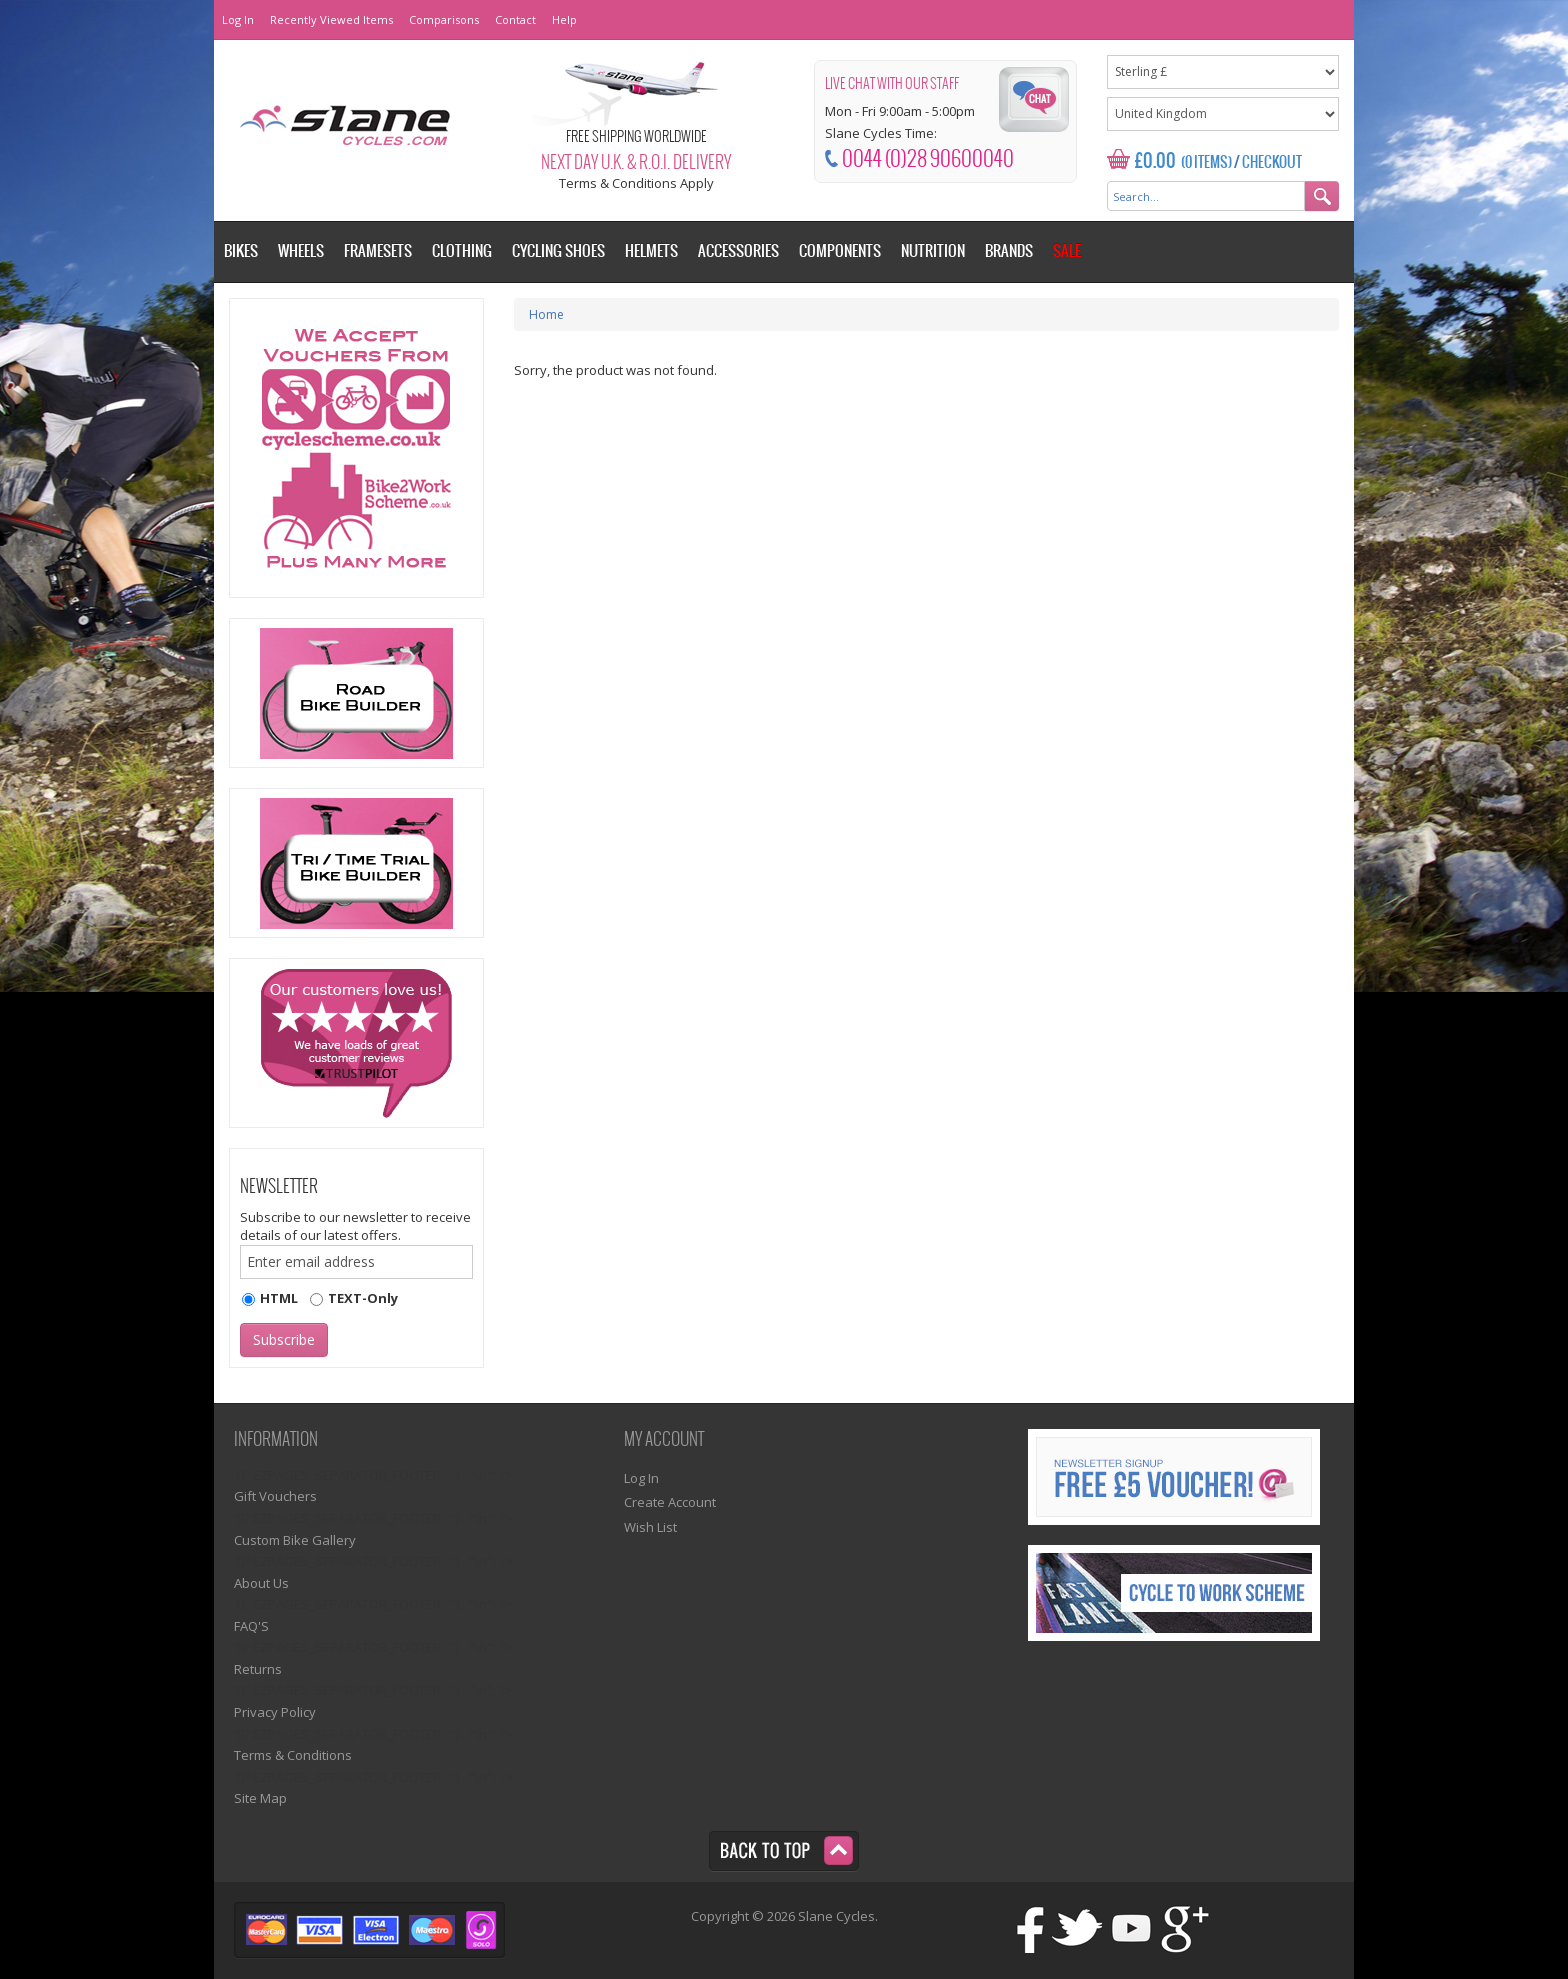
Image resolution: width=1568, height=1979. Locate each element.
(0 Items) (1206, 163)
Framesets (378, 251)
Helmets (651, 251)
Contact (515, 19)
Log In (238, 19)
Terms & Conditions (293, 1755)
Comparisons (444, 19)
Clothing (462, 251)
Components (840, 251)
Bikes (241, 251)
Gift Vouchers (275, 1496)
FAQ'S (251, 1626)
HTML (279, 1298)
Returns (258, 1669)
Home (546, 314)
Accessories (738, 251)
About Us (261, 1583)
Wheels (301, 251)
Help (564, 19)
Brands (1009, 251)
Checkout (1272, 163)
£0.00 (1155, 161)
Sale (1067, 251)
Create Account (670, 1502)
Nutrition (933, 251)
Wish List (650, 1527)
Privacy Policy (275, 1712)
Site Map (260, 1798)
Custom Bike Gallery (295, 1540)
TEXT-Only (363, 1298)
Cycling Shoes (558, 251)
